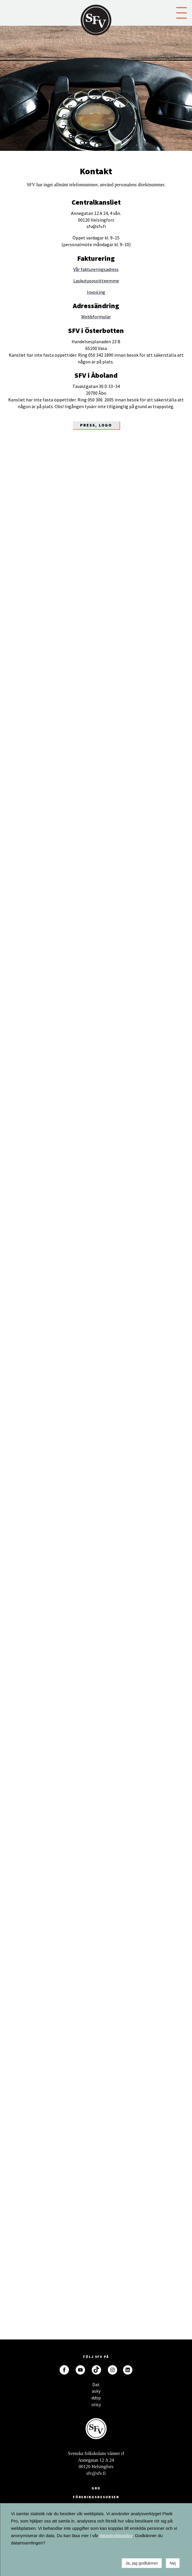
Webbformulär (96, 317)
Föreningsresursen (96, 2497)
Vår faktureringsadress (96, 269)
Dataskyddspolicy (96, 2386)
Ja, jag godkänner (141, 2563)
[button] (181, 12)
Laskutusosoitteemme (96, 281)
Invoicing (96, 292)
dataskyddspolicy (115, 2535)
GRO (96, 2488)
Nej (172, 2563)
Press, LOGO (96, 425)
